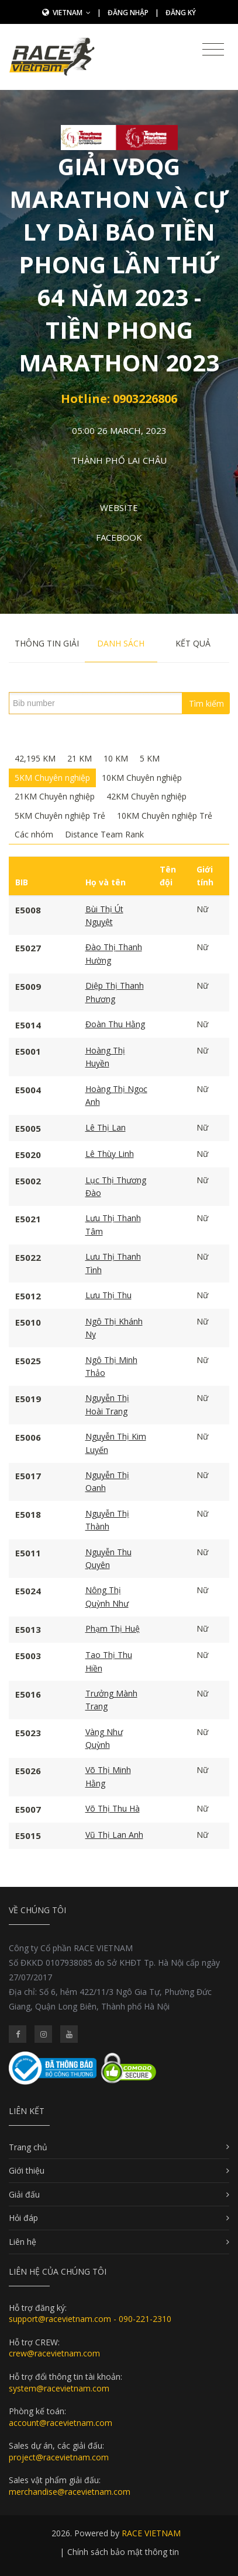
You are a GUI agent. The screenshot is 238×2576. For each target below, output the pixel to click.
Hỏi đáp (23, 2217)
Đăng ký (180, 13)
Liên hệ (22, 2241)
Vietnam (72, 13)
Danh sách (120, 643)
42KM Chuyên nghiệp (146, 796)
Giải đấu (24, 2194)
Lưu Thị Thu (108, 1295)
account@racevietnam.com (60, 2422)
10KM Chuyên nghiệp (142, 777)
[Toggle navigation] (213, 50)
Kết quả (193, 643)
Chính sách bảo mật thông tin (123, 2551)
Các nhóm (34, 834)
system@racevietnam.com (59, 2388)
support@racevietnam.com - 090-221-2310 (90, 2318)
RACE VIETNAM (151, 2533)
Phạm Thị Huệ (112, 1628)
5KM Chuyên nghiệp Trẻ (60, 815)
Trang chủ (28, 2147)
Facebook (119, 537)
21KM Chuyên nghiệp (55, 796)
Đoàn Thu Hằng (115, 1024)
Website (119, 507)
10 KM (116, 758)
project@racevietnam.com (59, 2457)
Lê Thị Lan (105, 1127)
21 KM (79, 758)
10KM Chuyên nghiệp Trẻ (164, 815)
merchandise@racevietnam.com (69, 2491)
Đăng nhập (128, 13)
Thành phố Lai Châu (119, 460)
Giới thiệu (26, 2170)
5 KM (150, 758)
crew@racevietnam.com (54, 2353)
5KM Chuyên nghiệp (52, 777)
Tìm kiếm (206, 703)
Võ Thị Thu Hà (112, 1808)
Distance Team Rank (104, 834)
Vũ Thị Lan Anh (114, 1834)
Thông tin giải (47, 643)
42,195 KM (35, 758)
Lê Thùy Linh (109, 1153)
